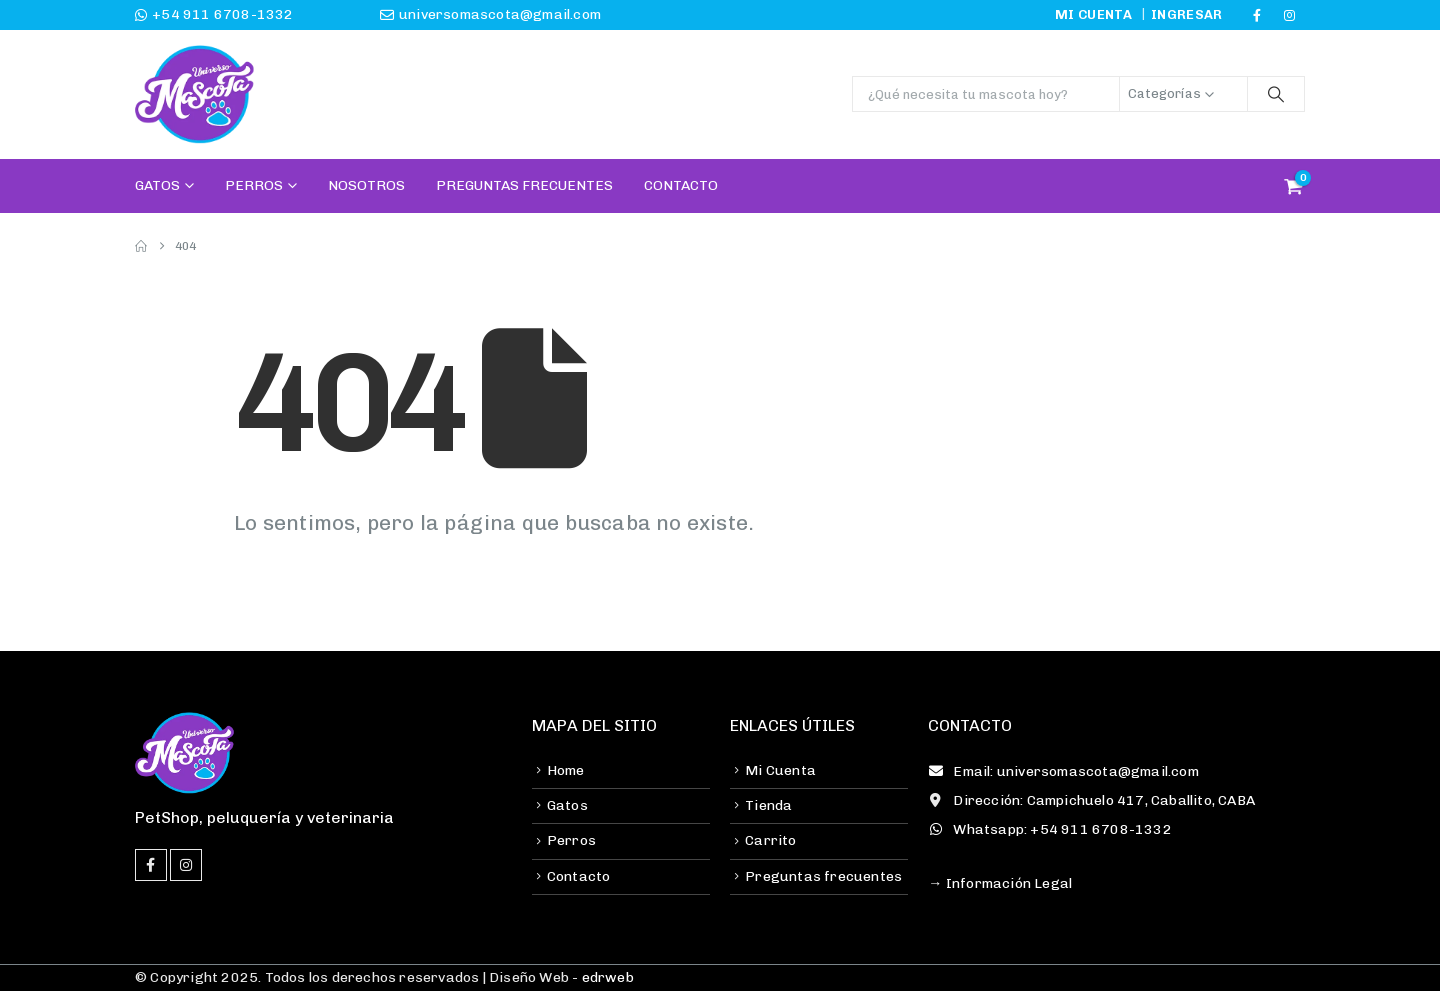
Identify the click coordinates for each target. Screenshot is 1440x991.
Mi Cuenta (780, 770)
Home (566, 770)
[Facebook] (1257, 15)
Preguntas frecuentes (823, 876)
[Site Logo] (195, 94)
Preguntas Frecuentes (524, 185)
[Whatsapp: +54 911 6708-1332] (1116, 830)
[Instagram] (1290, 15)
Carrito (770, 840)
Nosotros (366, 185)
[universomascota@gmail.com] (422, 15)
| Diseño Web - (556, 977)
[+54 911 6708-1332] (247, 15)
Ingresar (1187, 14)
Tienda (768, 805)
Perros (254, 185)
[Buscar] (1276, 94)
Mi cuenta (1093, 14)
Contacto (681, 185)
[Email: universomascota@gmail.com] (1116, 772)
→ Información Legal (1000, 883)
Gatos (157, 185)
